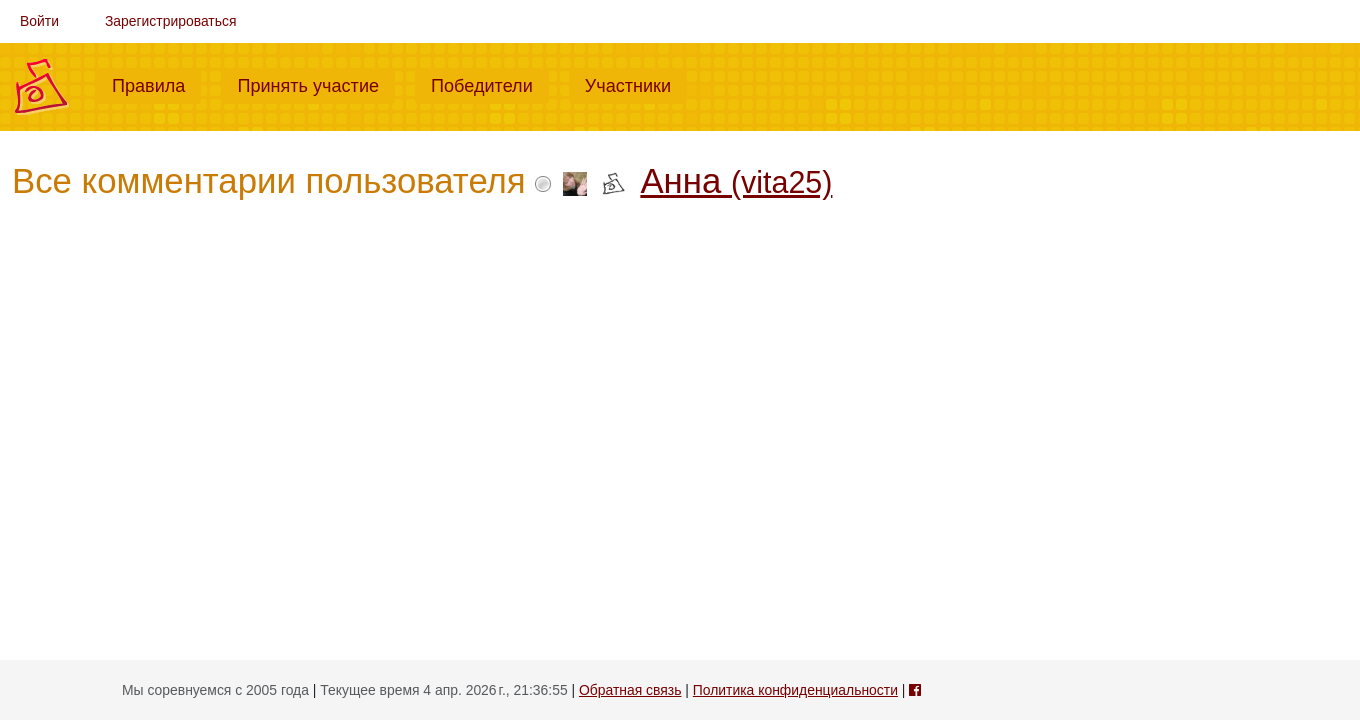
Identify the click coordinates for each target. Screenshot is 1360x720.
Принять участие (316, 84)
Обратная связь (630, 690)
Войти (39, 21)
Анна (736, 181)
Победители (490, 84)
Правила (156, 84)
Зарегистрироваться (171, 21)
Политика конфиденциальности (795, 690)
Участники (636, 84)
